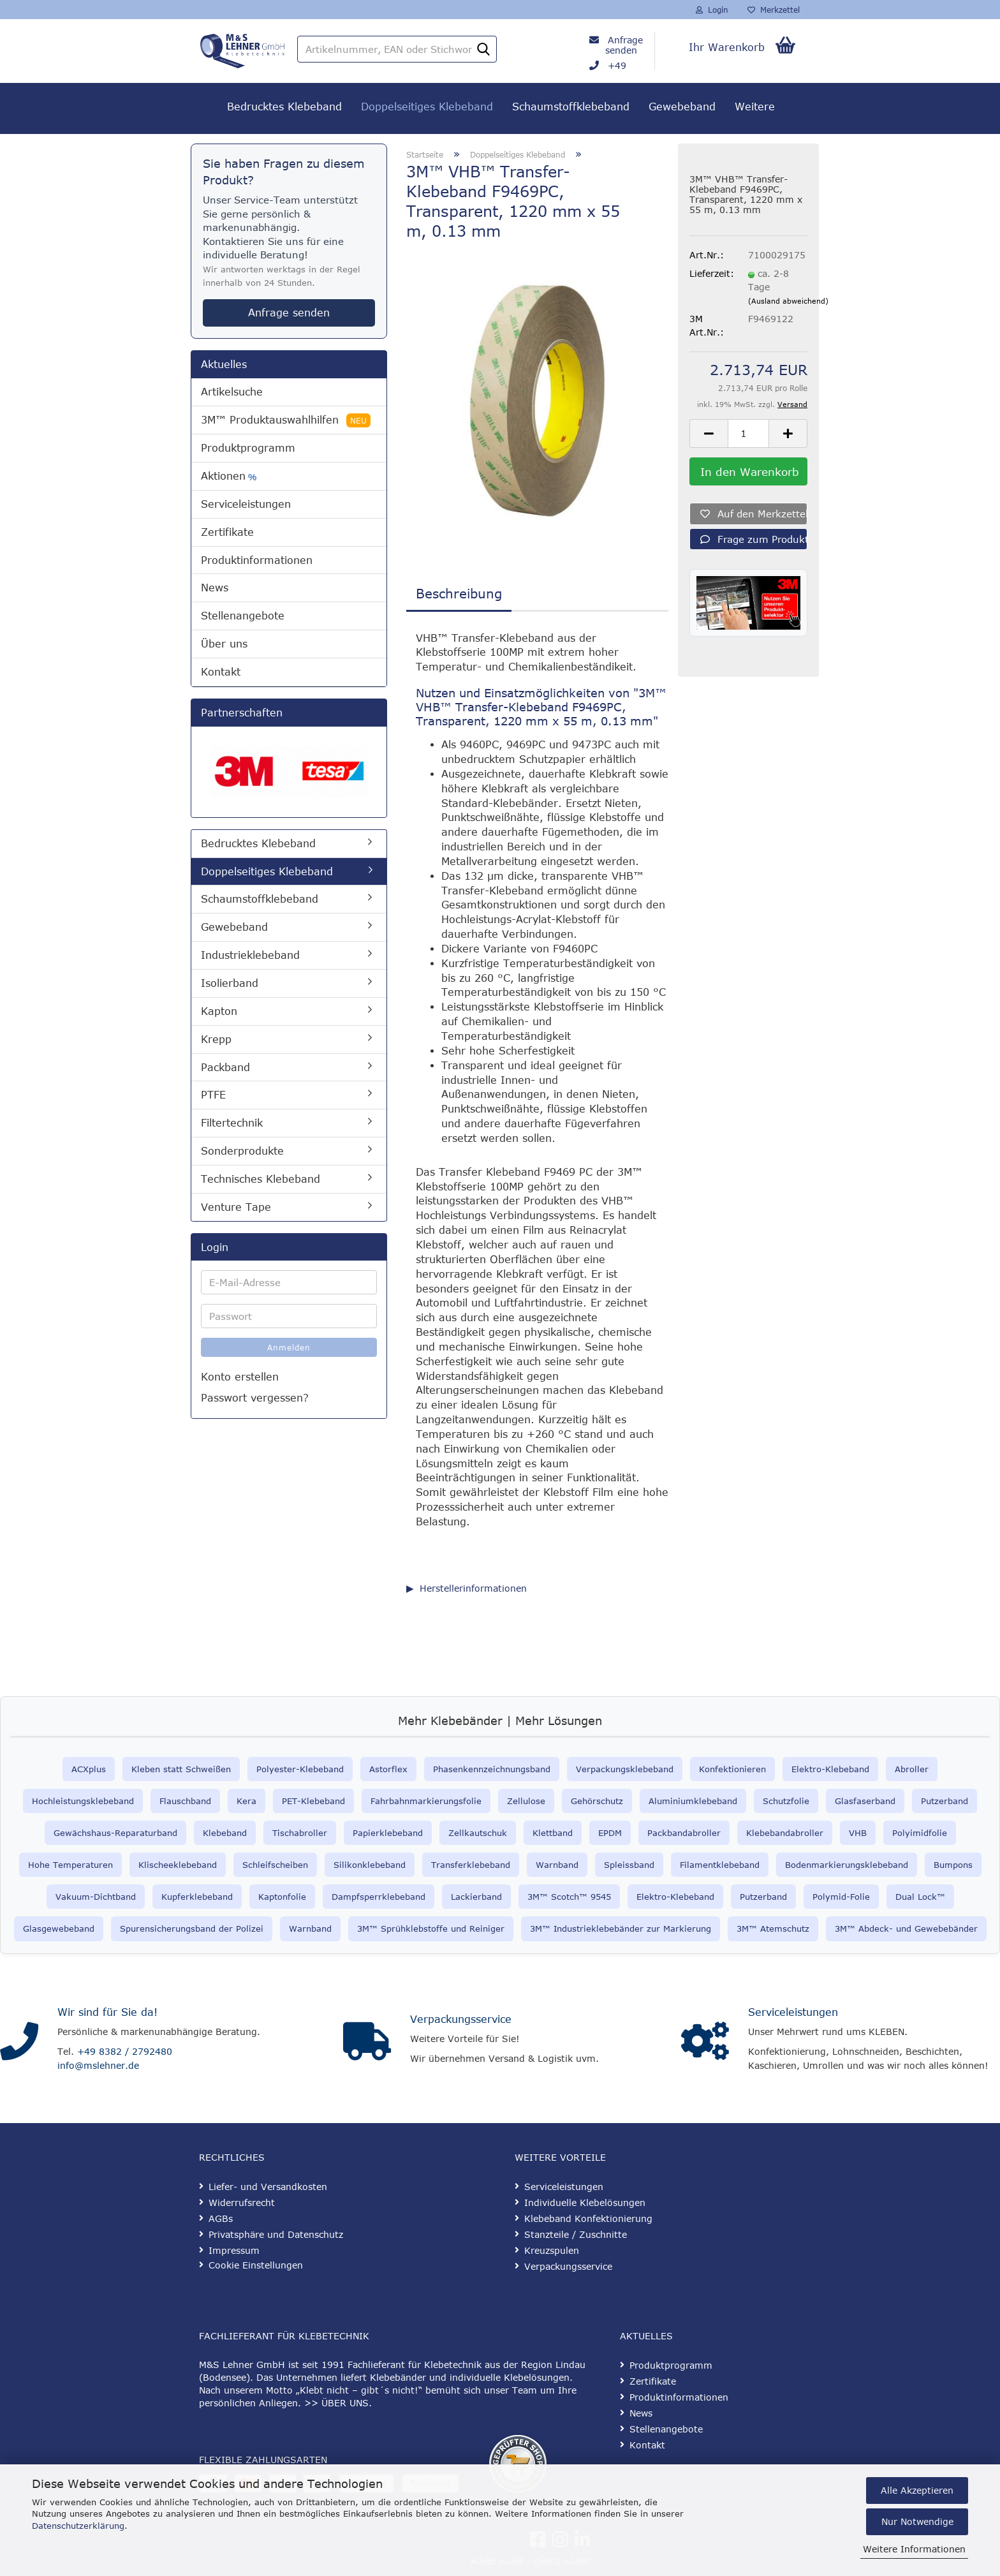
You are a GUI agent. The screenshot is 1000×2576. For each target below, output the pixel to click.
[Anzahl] (748, 433)
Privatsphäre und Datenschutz (276, 2234)
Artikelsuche (232, 391)
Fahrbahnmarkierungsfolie (426, 1801)
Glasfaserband (865, 1801)
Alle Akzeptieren (917, 2490)
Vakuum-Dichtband (95, 1896)
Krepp (216, 1039)
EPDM (610, 1833)
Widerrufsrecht (242, 2202)
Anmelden (289, 1347)
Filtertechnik (232, 1123)
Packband (225, 1067)
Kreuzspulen (551, 2250)
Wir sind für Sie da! (107, 2012)
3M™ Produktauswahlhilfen (286, 420)
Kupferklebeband (197, 1896)
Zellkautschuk (477, 1833)
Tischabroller (299, 1833)
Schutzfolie (786, 1801)
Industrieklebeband (250, 955)
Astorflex (388, 1769)
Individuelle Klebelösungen (584, 2202)
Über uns (224, 643)
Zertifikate (227, 532)
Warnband (557, 1865)
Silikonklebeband (370, 1865)
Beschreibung (459, 593)
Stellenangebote (242, 615)
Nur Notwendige (917, 2521)
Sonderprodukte (242, 1151)
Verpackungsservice (460, 2019)
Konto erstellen (240, 1376)
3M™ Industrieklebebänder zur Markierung (620, 1928)
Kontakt (220, 671)
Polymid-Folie (841, 1896)
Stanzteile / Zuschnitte (575, 2234)
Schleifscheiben (275, 1865)
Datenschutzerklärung (78, 2525)
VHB (858, 1833)
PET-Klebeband (313, 1801)
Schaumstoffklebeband (570, 106)
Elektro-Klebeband (830, 1769)
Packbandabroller (684, 1833)
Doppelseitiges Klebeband (427, 106)
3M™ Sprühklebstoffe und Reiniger (430, 1928)
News (214, 587)
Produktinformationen (256, 560)
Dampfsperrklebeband (378, 1896)
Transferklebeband (470, 1865)
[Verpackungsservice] (367, 2041)
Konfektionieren (732, 1769)
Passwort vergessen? (255, 1397)
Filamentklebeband (720, 1865)
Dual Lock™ (920, 1896)
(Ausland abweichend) (788, 301)
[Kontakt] (19, 2041)
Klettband (553, 1833)
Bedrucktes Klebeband (284, 106)
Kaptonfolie (282, 1896)
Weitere (755, 106)
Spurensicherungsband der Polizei (191, 1928)
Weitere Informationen (914, 2548)
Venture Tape (236, 1207)
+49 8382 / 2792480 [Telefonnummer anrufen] (124, 2051)
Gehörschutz (597, 1801)
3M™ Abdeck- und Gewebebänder (906, 1928)
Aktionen (228, 476)
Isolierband (229, 983)
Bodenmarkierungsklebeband (846, 1865)
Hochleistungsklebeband (83, 1801)
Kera (246, 1801)
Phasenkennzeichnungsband (491, 1769)
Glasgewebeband (58, 1928)
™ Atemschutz (779, 1928)
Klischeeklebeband (177, 1865)
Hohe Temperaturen (70, 1865)
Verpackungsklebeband (624, 1769)
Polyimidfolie (919, 1833)
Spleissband (629, 1865)
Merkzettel (773, 9)
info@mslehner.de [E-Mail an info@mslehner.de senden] (98, 2065)
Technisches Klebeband (260, 1179)
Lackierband (476, 1896)
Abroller (912, 1769)
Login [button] (712, 9)
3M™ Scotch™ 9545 (569, 1896)
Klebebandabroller (784, 1833)
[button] (708, 433)
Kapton (219, 1011)
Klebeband (225, 1833)
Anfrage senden (624, 45)
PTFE (213, 1094)
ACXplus (88, 1769)
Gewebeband (682, 106)
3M (743, 1928)
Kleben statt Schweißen (181, 1769)
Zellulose (526, 1801)
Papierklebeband (388, 1833)
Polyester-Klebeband (300, 1769)
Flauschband (185, 1801)
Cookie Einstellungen (256, 2265)
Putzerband (944, 1801)
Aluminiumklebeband (693, 1801)
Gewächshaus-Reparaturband (115, 1833)
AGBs (221, 2218)
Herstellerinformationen (473, 1588)
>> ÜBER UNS (336, 2402)
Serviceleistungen (246, 504)
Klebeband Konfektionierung (588, 2218)
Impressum (234, 2250)
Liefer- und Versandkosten (268, 2186)
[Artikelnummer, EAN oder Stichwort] (483, 49)
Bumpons (953, 1865)
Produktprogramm (248, 448)
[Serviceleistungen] (705, 2041)
